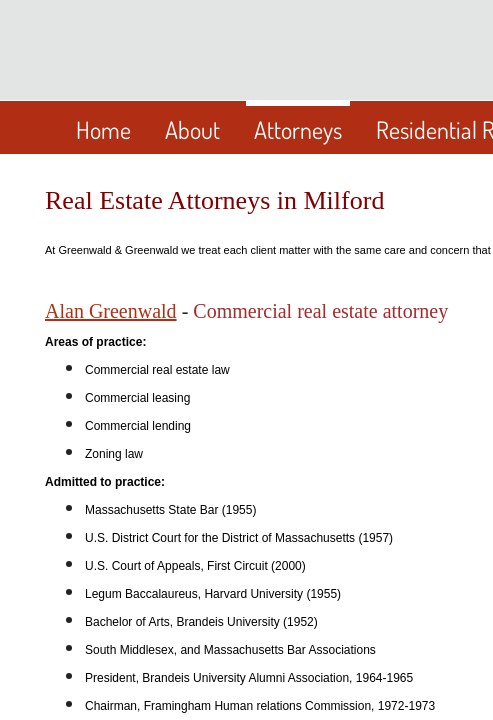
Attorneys (298, 129)
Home (103, 129)
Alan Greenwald (111, 311)
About (192, 129)
